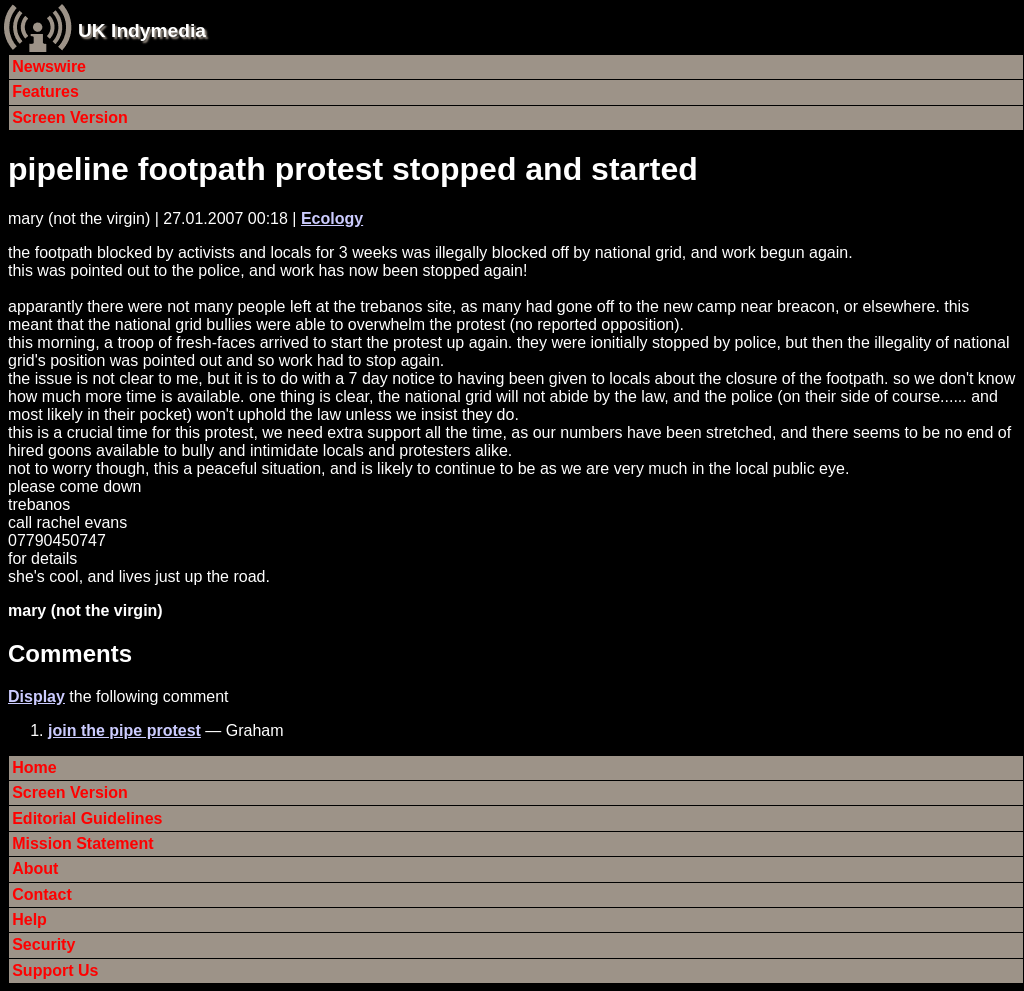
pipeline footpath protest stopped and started (353, 169)
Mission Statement (82, 843)
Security (43, 944)
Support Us (55, 970)
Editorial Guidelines (87, 818)
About (35, 868)
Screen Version (70, 117)
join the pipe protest (124, 730)
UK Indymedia (142, 30)
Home (34, 767)
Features (45, 91)
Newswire (49, 66)
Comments (70, 653)
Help (29, 919)
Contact (42, 894)
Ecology (332, 218)
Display (36, 696)
